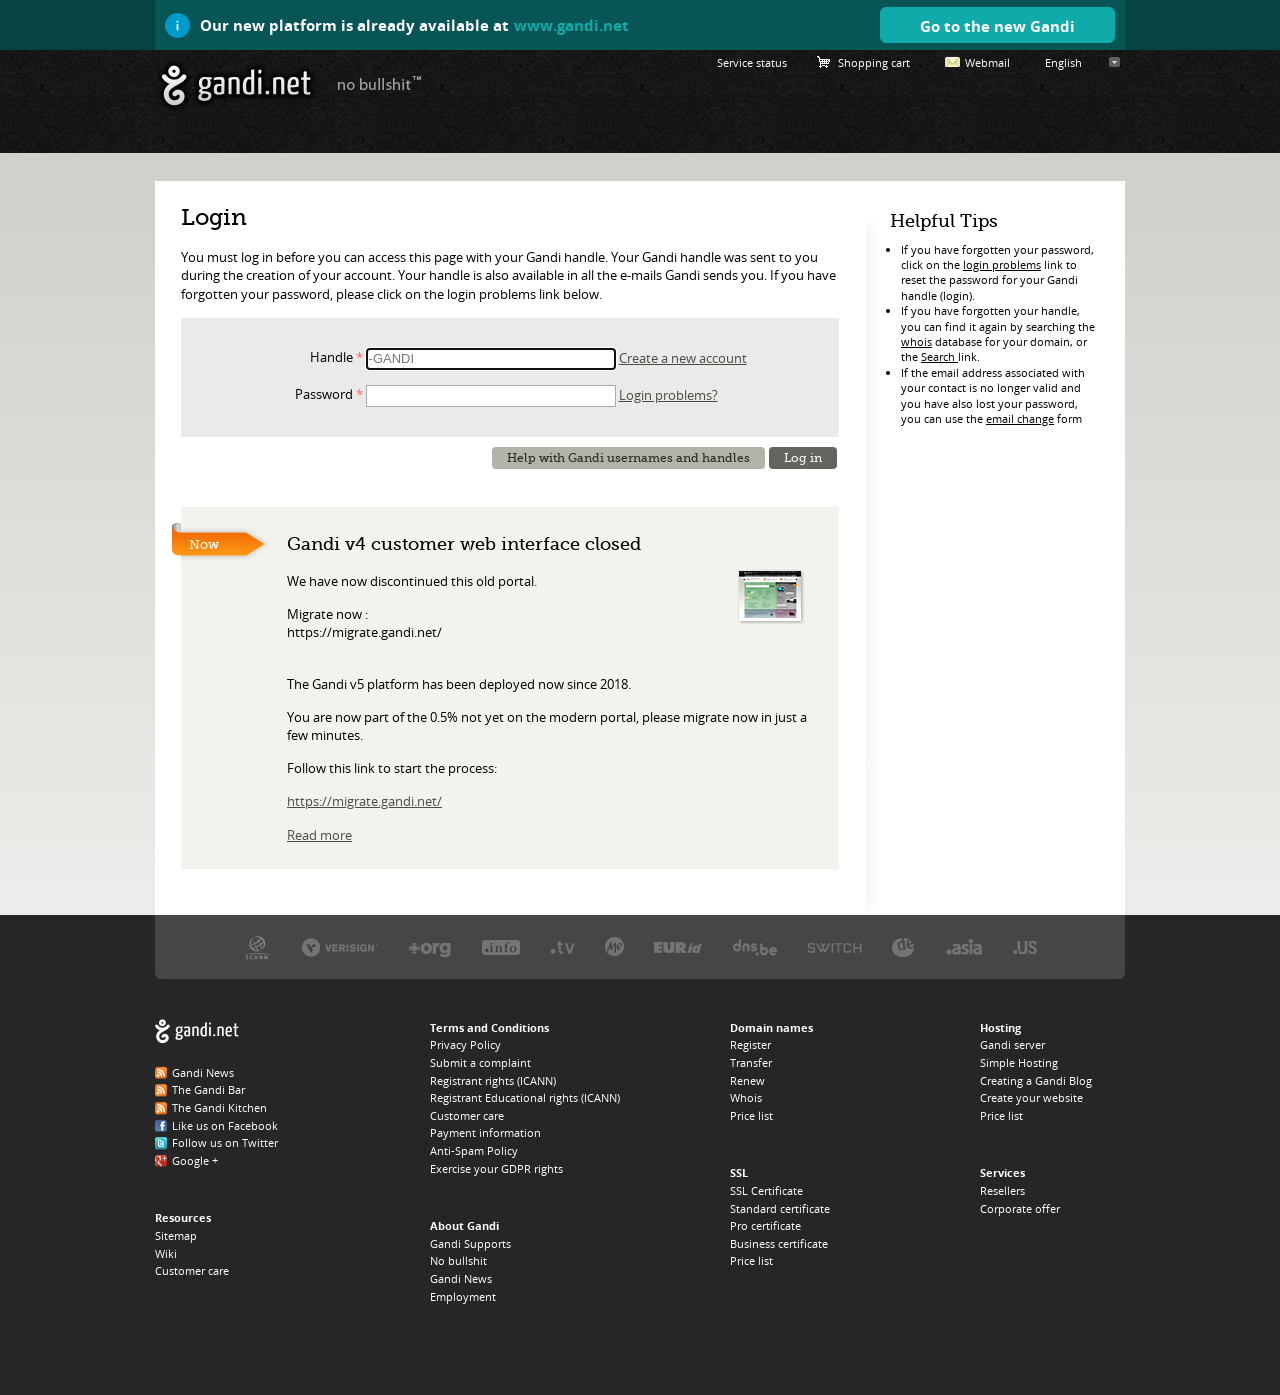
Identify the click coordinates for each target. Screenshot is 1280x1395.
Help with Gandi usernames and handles (628, 458)
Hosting (1000, 1027)
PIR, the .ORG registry (430, 946)
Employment (463, 1296)
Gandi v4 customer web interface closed (464, 544)
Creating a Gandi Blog (1036, 1080)
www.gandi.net (571, 25)
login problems (1002, 264)
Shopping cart (874, 62)
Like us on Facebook (225, 1125)
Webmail (987, 62)
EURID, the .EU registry (678, 946)
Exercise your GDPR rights (496, 1168)
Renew (747, 1080)
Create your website (1031, 1097)
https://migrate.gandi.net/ (364, 801)
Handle (331, 357)
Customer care (192, 1270)
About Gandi (464, 1225)
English (1063, 62)
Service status (752, 62)
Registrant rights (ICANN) (493, 1080)
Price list (751, 1115)
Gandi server (1012, 1044)
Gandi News (203, 1072)
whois (916, 341)
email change (1020, 418)
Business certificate (779, 1243)
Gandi (236, 85)
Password (324, 394)
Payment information (485, 1132)
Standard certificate (780, 1208)
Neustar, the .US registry (1025, 946)
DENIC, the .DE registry (903, 946)
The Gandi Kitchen (219, 1107)
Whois (746, 1097)
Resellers (1002, 1190)
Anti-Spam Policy (474, 1150)
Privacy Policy (465, 1044)
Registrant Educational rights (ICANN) (525, 1097)
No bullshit (458, 1260)
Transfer (751, 1062)
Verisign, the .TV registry (562, 946)
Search (939, 356)
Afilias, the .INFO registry (501, 946)
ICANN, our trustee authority (257, 946)
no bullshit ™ (380, 83)
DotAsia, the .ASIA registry (964, 946)
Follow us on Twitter (225, 1142)
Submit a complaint (480, 1062)
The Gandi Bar (208, 1089)
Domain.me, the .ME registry (614, 946)
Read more (319, 835)
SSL (739, 1172)
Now (204, 544)
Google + (195, 1160)
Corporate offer (1020, 1208)
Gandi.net (197, 1031)
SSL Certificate (766, 1190)
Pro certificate (765, 1225)
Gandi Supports (470, 1243)
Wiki (166, 1253)
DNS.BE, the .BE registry (755, 946)
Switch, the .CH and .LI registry (835, 946)
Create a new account (683, 358)
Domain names (771, 1027)
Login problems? (668, 395)
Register (750, 1044)
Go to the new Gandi (997, 26)
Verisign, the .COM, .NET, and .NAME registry (340, 946)
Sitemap (176, 1235)
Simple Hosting (1019, 1062)
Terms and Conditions (489, 1027)
